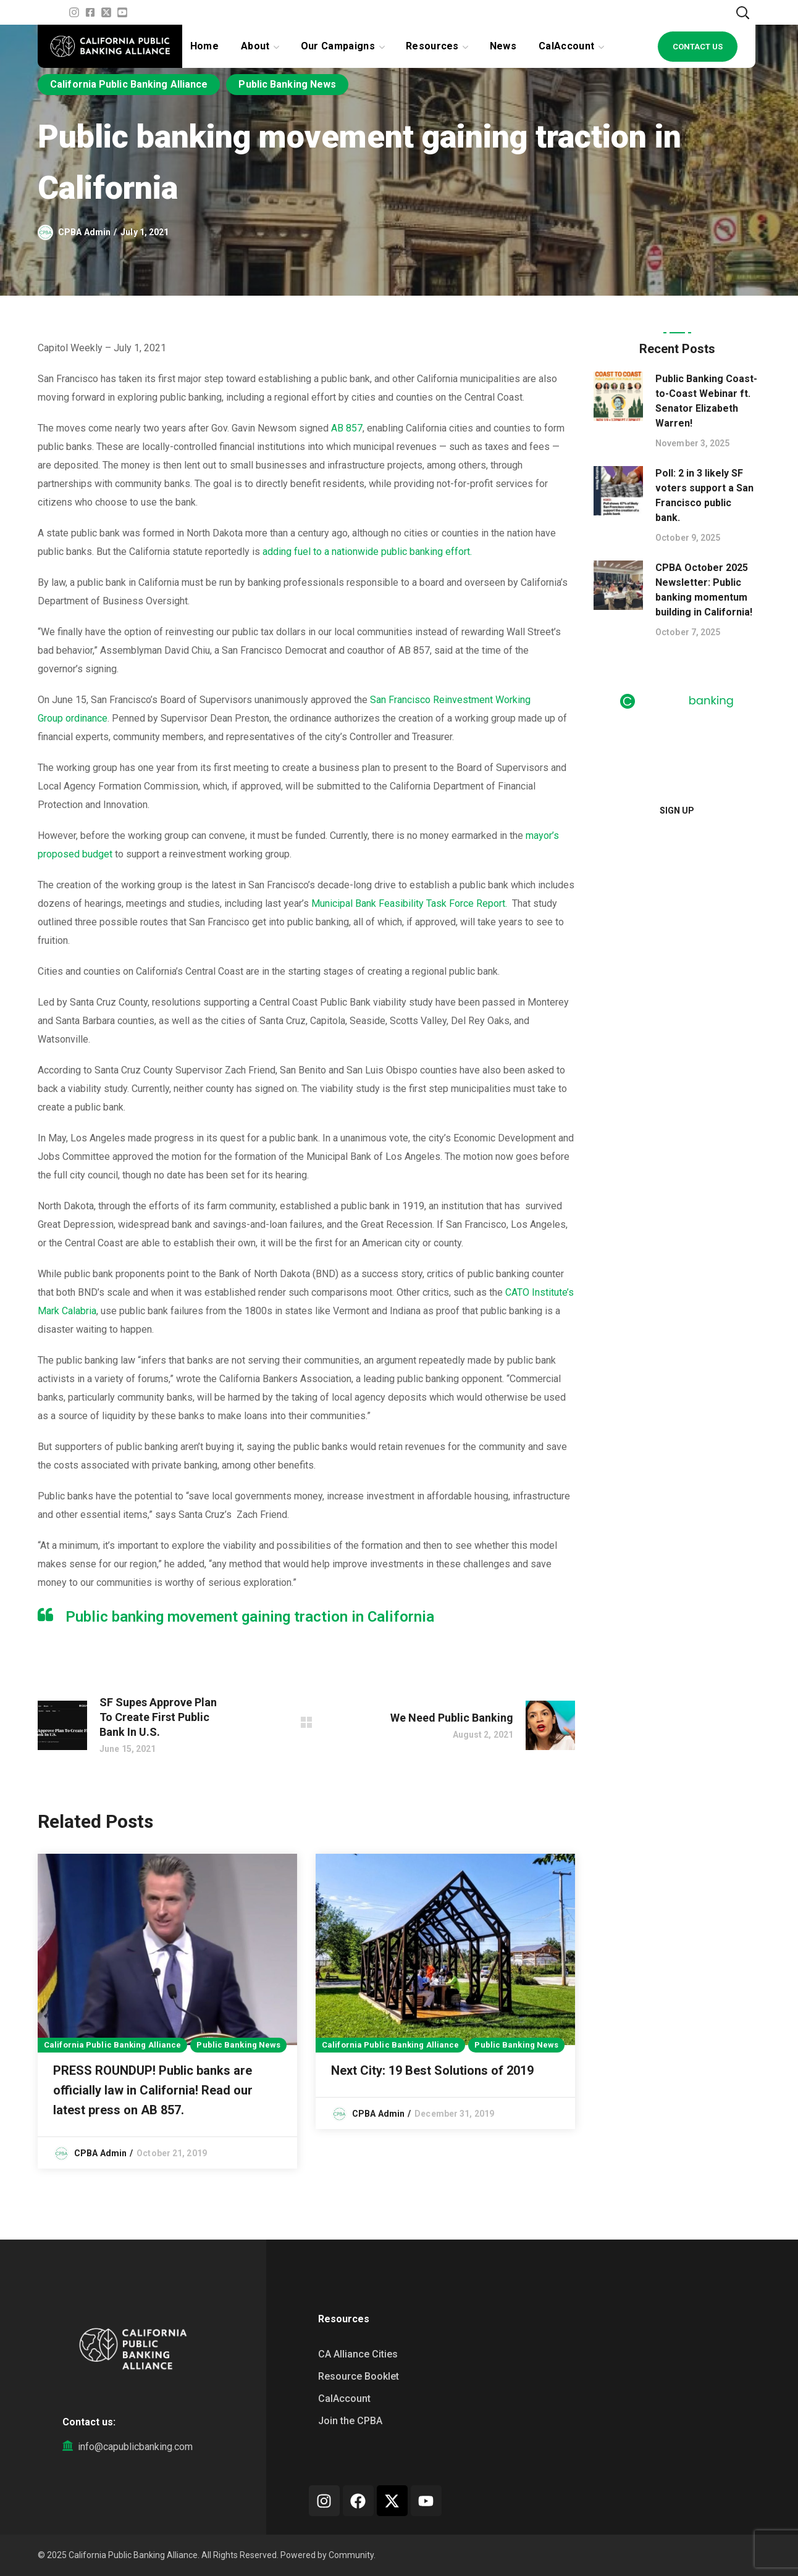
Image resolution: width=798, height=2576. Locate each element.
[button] (742, 12)
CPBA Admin (84, 232)
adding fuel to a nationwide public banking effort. (367, 551)
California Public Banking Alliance (129, 84)
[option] (167, 2011)
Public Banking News (287, 84)
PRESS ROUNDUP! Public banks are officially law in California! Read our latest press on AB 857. (153, 2090)
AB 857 (347, 428)
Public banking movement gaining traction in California (249, 1616)
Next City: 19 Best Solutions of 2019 (432, 2070)
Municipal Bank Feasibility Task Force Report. (409, 903)
